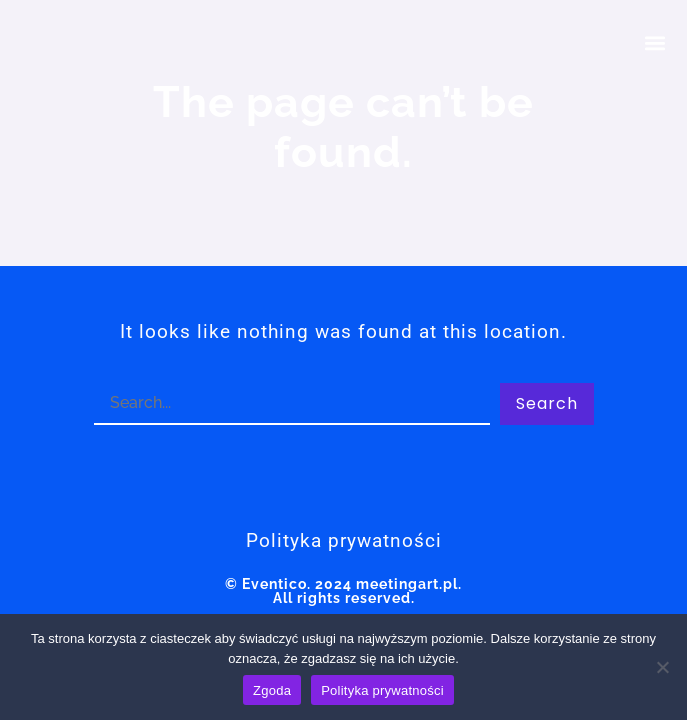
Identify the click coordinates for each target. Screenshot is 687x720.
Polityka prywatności (382, 690)
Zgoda (272, 690)
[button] (655, 42)
